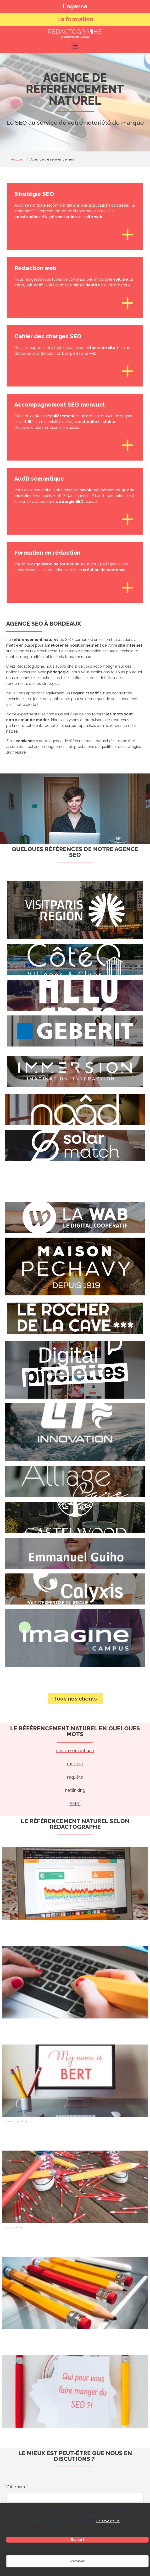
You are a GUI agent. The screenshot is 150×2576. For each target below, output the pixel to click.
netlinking (75, 1790)
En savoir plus (108, 2521)
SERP (75, 1803)
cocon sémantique (75, 1750)
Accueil (17, 159)
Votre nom (16, 2487)
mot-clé (75, 1763)
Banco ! (77, 2540)
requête (75, 1777)
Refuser (77, 2561)
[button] (75, 46)
